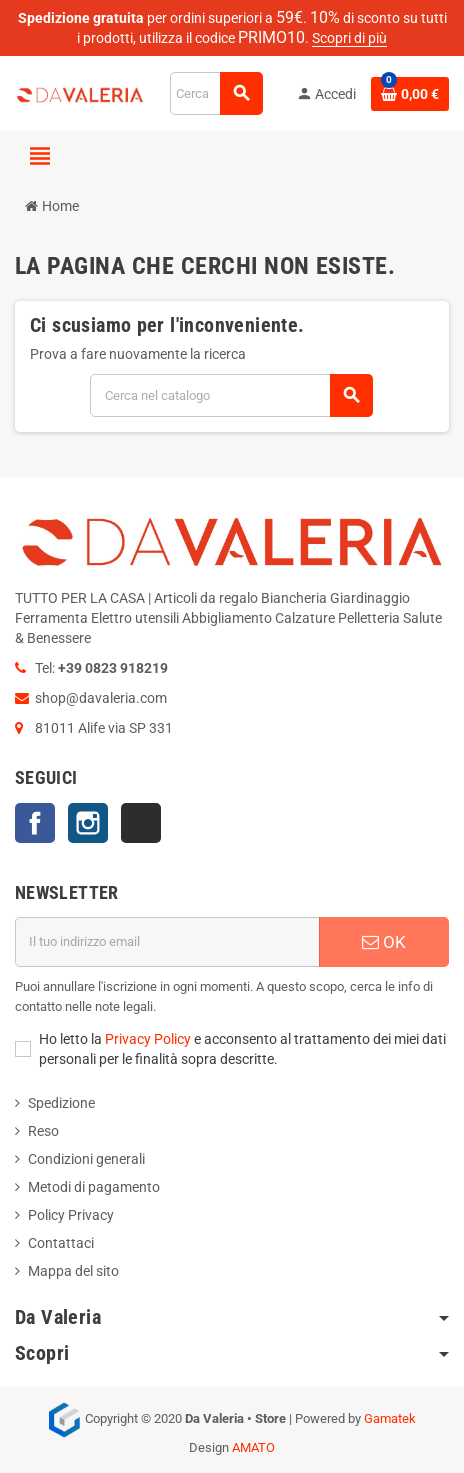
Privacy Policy (148, 1039)
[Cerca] (216, 93)
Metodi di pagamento (94, 1187)
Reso (43, 1131)
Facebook (35, 823)
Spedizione (61, 1103)
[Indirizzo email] (167, 942)
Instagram (88, 823)
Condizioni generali (86, 1159)
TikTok (141, 823)
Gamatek (390, 1418)
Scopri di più (349, 38)
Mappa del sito (73, 1271)
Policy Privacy (71, 1215)
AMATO (253, 1447)
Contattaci (61, 1243)
